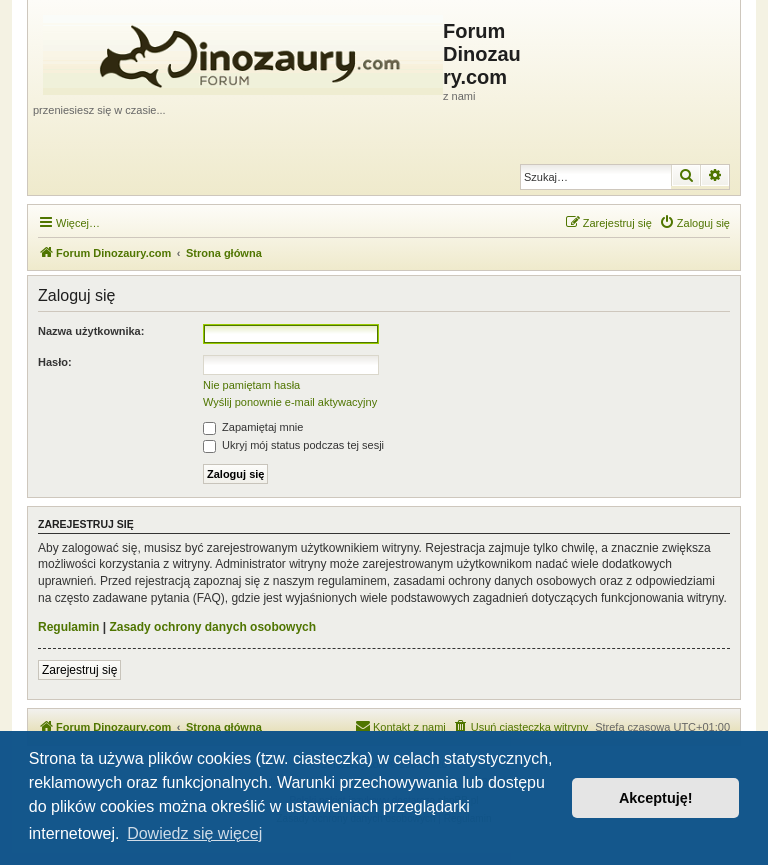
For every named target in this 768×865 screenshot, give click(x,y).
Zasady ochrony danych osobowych (212, 627)
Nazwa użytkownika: (91, 331)
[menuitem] (694, 223)
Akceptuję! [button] (656, 798)
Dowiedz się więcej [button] (194, 833)
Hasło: (55, 362)
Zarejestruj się (79, 670)
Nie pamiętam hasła (251, 385)
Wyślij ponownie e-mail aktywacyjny (290, 402)
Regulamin (68, 627)
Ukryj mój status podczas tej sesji (293, 445)
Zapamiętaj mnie (253, 427)
